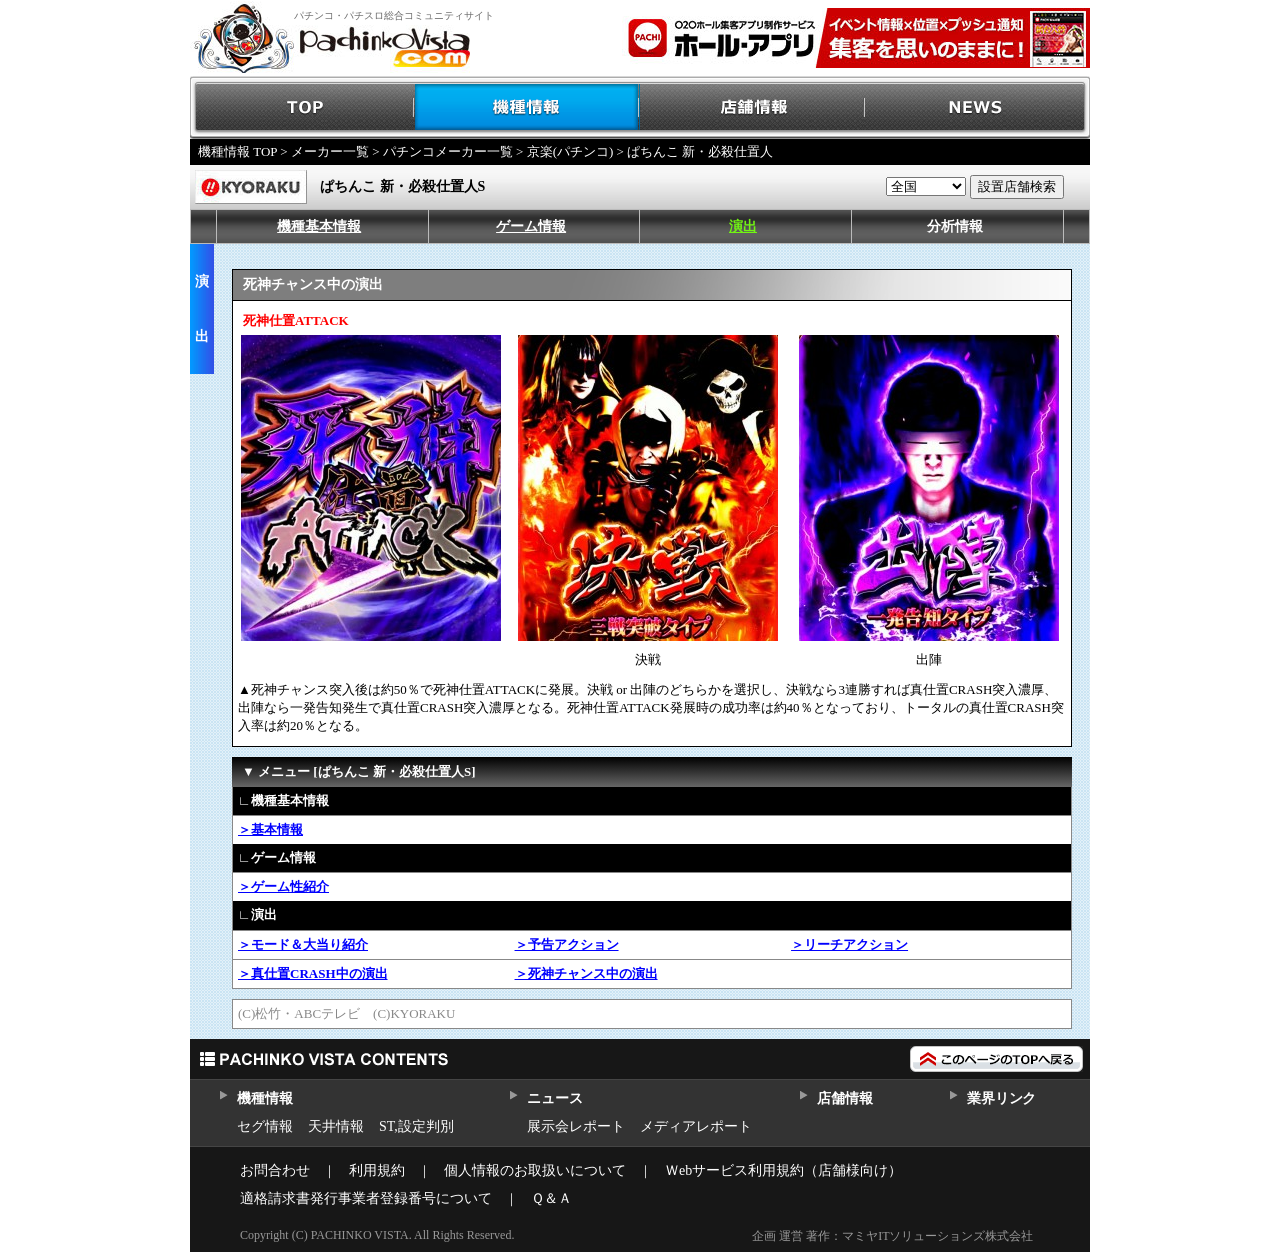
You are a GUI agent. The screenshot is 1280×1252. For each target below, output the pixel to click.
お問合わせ (275, 1170)
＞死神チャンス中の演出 (586, 973)
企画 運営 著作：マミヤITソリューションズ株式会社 (892, 1236)
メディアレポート (696, 1126)
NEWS (977, 107)
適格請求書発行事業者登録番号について (366, 1198)
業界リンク (1001, 1098)
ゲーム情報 (531, 226)
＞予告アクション (567, 944)
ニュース (554, 1098)
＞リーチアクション (849, 944)
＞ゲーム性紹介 (283, 886)
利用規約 (377, 1170)
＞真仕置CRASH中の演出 (313, 973)
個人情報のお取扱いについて (535, 1170)
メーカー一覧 (330, 151)
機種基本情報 (319, 226)
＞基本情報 (270, 829)
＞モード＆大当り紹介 (303, 944)
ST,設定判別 (416, 1126)
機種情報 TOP (237, 151)
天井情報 (336, 1126)
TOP (302, 107)
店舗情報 (752, 107)
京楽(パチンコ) (570, 151)
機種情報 (527, 107)
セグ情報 (265, 1126)
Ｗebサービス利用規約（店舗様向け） (783, 1170)
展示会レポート (576, 1126)
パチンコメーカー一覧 (448, 151)
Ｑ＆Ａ (551, 1198)
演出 (743, 226)
